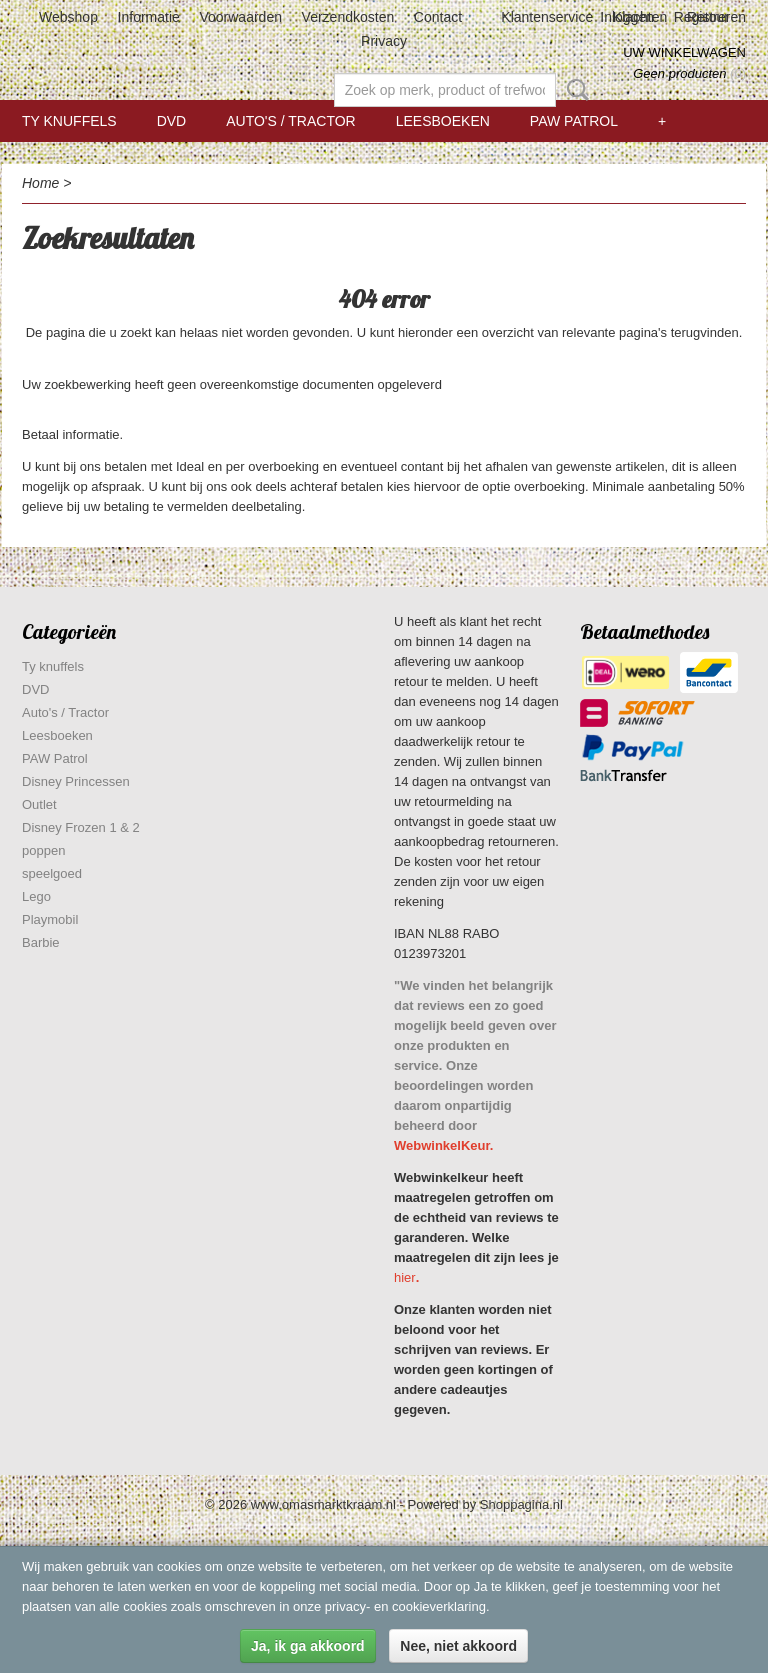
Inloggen (627, 17)
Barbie (41, 942)
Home (40, 183)
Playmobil (50, 919)
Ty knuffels (69, 121)
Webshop (68, 17)
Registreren (710, 17)
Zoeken (574, 90)
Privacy (384, 41)
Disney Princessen (76, 781)
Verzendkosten (348, 17)
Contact (438, 17)
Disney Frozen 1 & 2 (81, 827)
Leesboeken (443, 121)
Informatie (149, 17)
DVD (172, 121)
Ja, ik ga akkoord (308, 1646)
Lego (36, 896)
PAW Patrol (574, 121)
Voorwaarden (240, 17)
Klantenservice (547, 17)
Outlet (39, 804)
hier (405, 1277)
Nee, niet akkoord (458, 1646)
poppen (43, 850)
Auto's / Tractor (290, 121)
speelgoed (52, 873)
